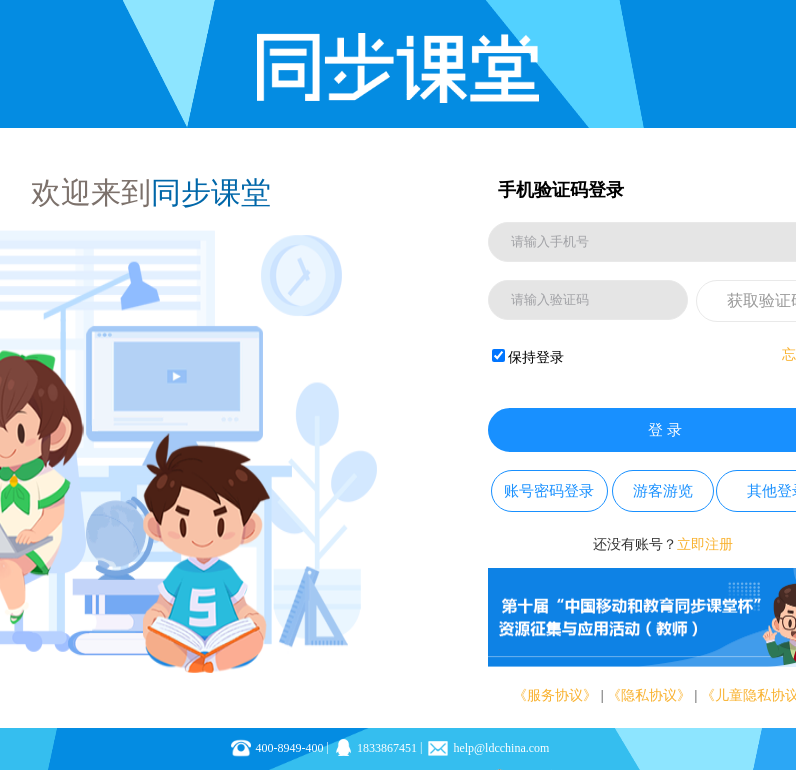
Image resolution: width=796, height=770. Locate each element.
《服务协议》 (555, 695)
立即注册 (705, 544)
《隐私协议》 (649, 695)
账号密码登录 (549, 491)
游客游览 (663, 491)
